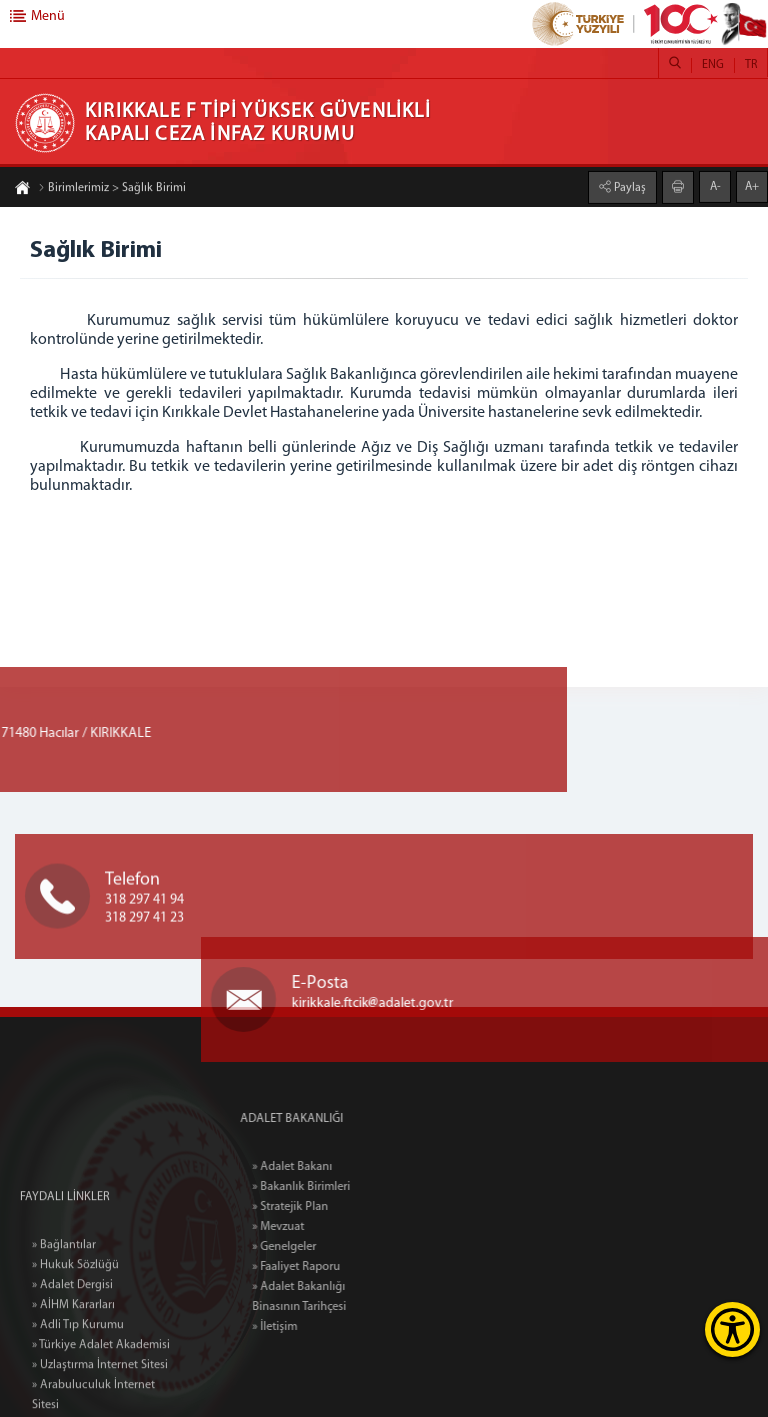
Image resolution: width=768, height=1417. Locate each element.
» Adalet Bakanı (323, 1167)
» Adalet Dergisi (72, 1348)
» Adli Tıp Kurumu (78, 1388)
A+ (752, 186)
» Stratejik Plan (321, 1207)
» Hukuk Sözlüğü (75, 1328)
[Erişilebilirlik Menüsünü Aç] (732, 1329)
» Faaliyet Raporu (327, 1267)
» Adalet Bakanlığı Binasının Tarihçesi (330, 1297)
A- (715, 186)
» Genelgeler (315, 1247)
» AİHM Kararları (73, 1368)
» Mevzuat (309, 1227)
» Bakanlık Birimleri (332, 1187)
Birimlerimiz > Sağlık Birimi (112, 189)
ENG (713, 65)
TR (751, 65)
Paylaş (628, 187)
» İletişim (305, 1327)
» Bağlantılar (64, 1308)
